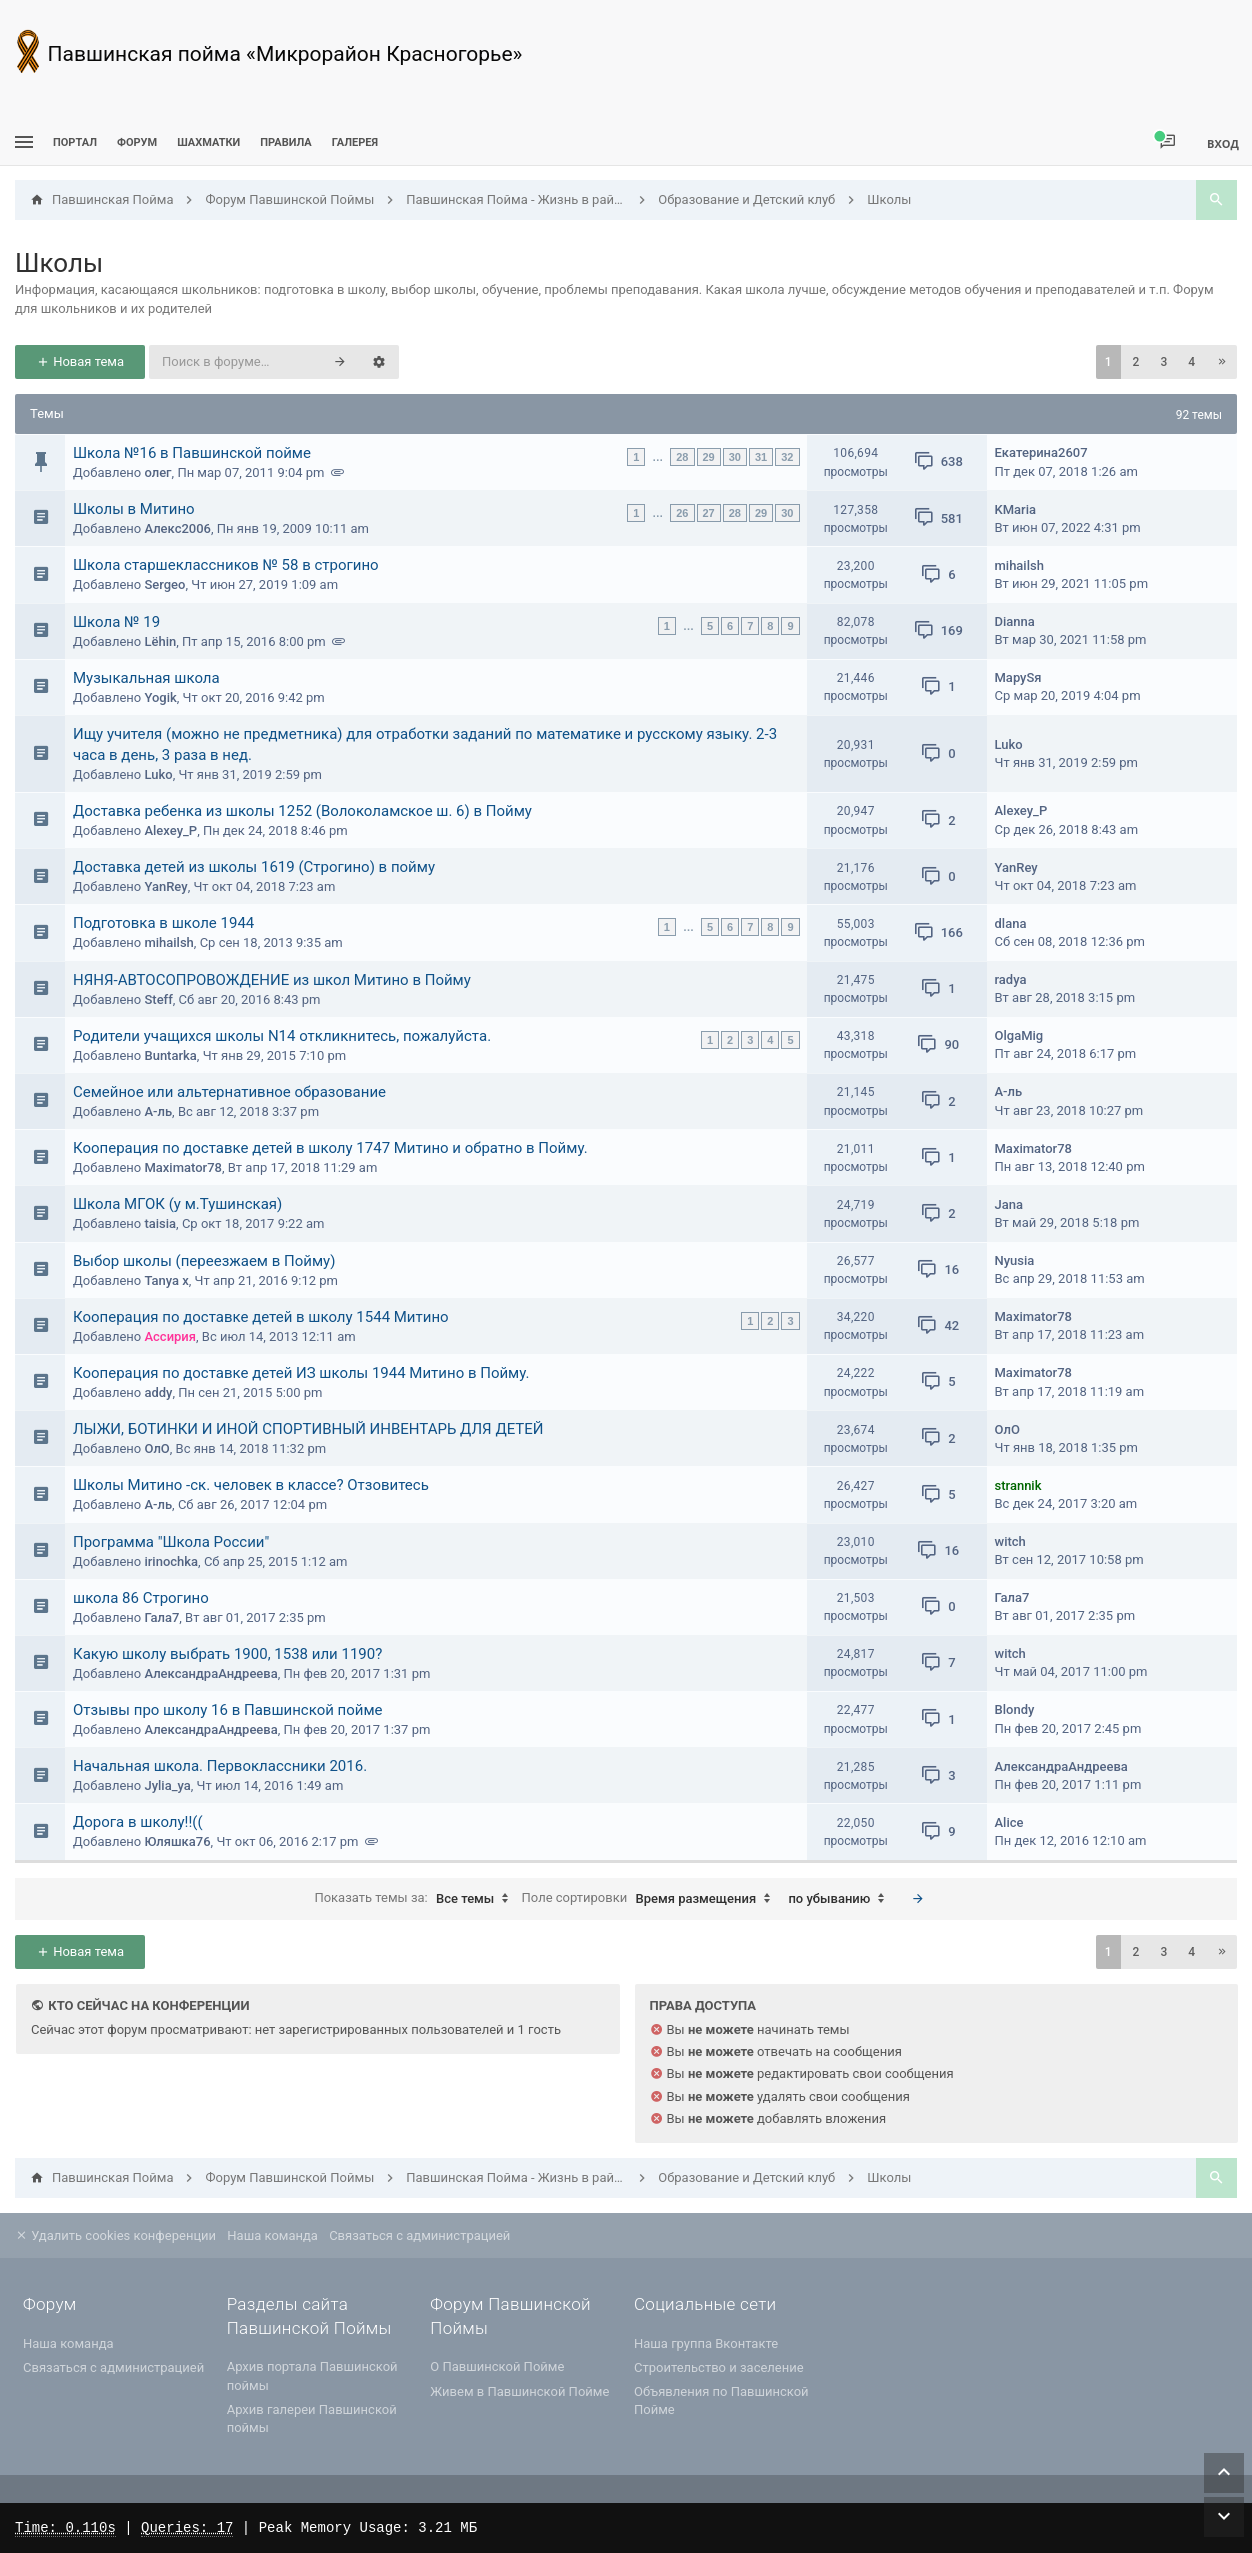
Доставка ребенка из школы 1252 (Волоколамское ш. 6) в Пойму (302, 811)
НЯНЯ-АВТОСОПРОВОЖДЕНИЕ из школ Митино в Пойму (272, 980)
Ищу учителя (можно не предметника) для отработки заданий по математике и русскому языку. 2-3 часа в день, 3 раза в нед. (425, 744)
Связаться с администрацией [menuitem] (419, 2235)
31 (761, 457)
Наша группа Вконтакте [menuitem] (706, 2343)
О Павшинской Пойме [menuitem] (497, 2366)
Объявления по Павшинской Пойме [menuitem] (721, 2400)
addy (158, 1392)
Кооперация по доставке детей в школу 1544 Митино (261, 1317)
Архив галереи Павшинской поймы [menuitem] (312, 2418)
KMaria (1016, 509)
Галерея (355, 142)
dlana (1011, 923)
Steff (158, 999)
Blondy (1015, 1709)
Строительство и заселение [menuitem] (719, 2367)
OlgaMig (1019, 1035)
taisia (160, 1223)
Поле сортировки (651, 1899)
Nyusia (1015, 1260)
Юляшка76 (177, 1841)
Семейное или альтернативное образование (229, 1092)
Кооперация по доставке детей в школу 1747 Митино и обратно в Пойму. (330, 1148)
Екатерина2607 (1041, 452)
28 (682, 457)
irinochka (171, 1561)
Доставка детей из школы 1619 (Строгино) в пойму (254, 867)
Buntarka (170, 1055)
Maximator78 (183, 1167)
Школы (59, 263)
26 (682, 513)
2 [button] (1136, 362)
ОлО (156, 1448)
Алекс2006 (177, 528)
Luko (158, 774)
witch (1010, 1541)
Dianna (1015, 621)
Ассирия (170, 1336)
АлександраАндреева (210, 1673)
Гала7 (161, 1617)
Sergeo (164, 584)
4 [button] (1191, 362)
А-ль (158, 1111)
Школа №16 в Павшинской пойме (192, 453)
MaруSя (1018, 677)
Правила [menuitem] (285, 142)
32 (787, 457)
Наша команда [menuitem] (272, 2235)
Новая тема (80, 361)
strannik (1018, 1485)
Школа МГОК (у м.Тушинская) (177, 1204)
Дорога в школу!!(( (138, 1822)
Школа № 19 (116, 622)
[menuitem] (208, 142)
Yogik (160, 697)
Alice (1009, 1822)
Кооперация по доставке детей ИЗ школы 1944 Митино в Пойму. (301, 1373)
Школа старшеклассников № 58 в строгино (226, 565)
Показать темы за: (416, 1899)
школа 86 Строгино (141, 1598)
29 (709, 457)
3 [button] (1163, 362)
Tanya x (166, 1280)
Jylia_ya (167, 1785)
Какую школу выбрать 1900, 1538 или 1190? (227, 1654)
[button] (1222, 362)
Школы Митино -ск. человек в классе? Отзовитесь (251, 1485)
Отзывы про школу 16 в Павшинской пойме (228, 1710)
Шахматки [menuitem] (208, 142)
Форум (137, 142)
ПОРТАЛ (75, 142)
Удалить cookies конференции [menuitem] (115, 2235)
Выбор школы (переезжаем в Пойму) (204, 1261)
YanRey (165, 886)
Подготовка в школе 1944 (163, 923)
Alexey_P (170, 830)
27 (709, 513)
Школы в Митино (134, 509)
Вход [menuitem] (1223, 143)
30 (735, 457)
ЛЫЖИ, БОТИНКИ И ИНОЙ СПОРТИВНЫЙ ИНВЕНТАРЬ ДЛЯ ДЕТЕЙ (308, 1429)
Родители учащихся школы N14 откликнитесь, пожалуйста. (282, 1036)
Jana (1009, 1204)
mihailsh (1019, 565)
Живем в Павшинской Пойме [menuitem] (519, 2391)
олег (157, 472)
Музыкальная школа (146, 678)
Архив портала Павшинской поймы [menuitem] (312, 2375)
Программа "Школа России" (171, 1542)
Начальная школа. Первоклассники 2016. (220, 1766)
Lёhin (160, 641)
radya (1011, 979)
